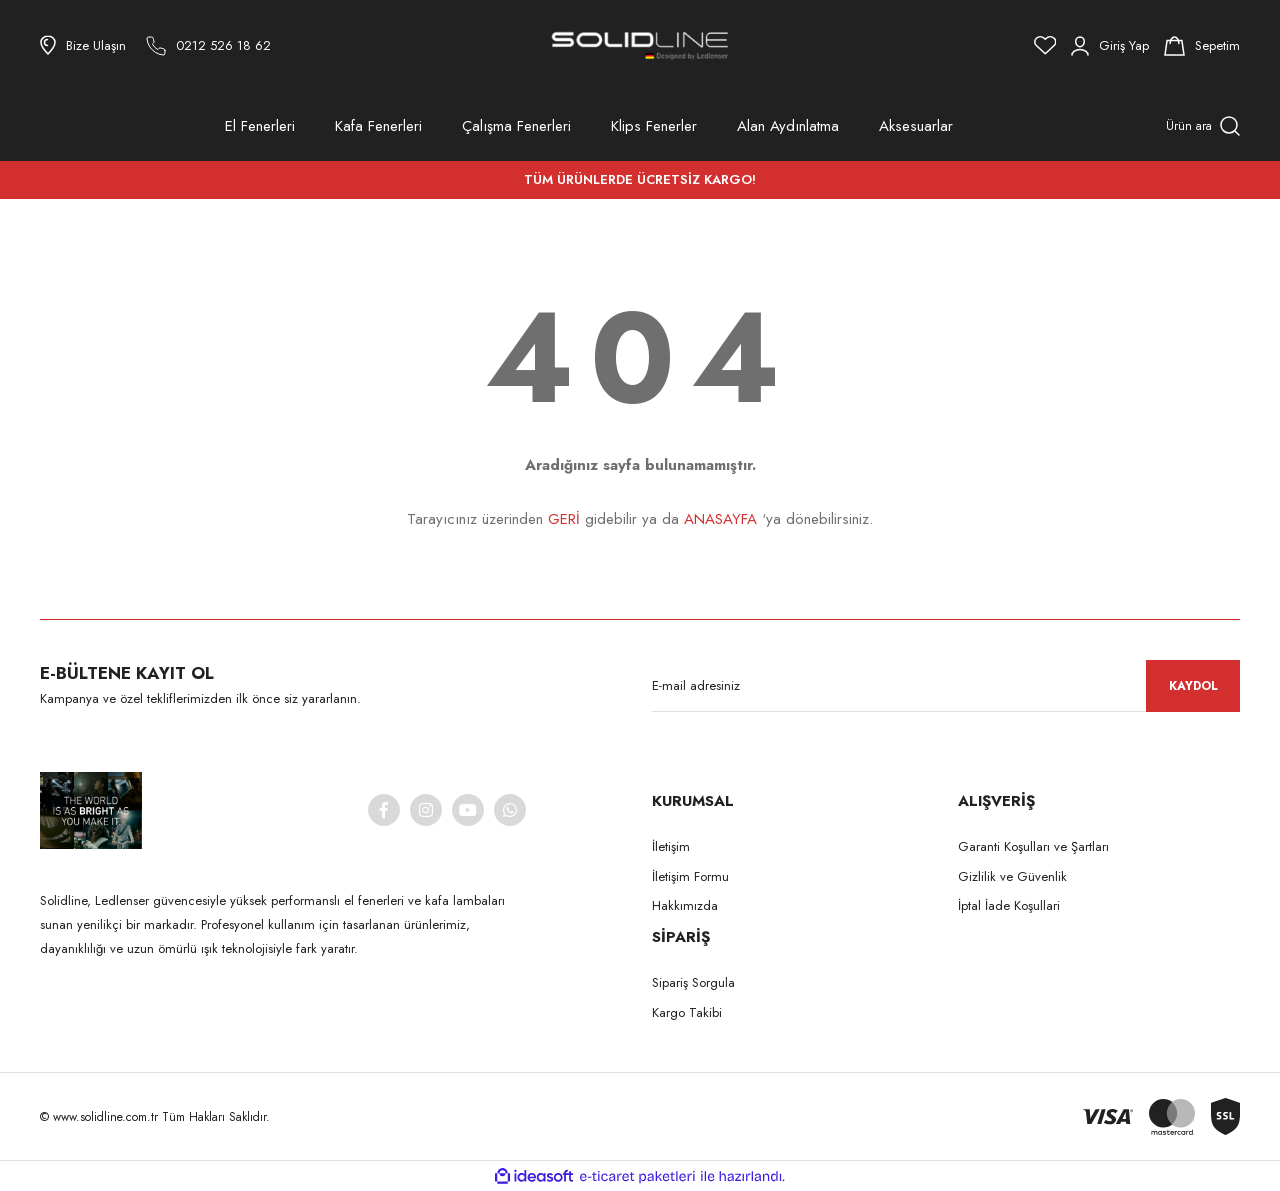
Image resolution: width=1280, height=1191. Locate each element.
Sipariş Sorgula (693, 982)
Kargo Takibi (687, 1012)
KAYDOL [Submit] (1193, 686)
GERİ (564, 519)
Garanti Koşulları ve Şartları (1033, 846)
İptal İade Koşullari (1009, 905)
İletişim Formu (690, 876)
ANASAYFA (720, 519)
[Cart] (1202, 46)
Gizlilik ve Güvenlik (1012, 876)
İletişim (671, 846)
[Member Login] (1110, 46)
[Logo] (640, 45)
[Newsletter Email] (946, 686)
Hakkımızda (685, 905)
